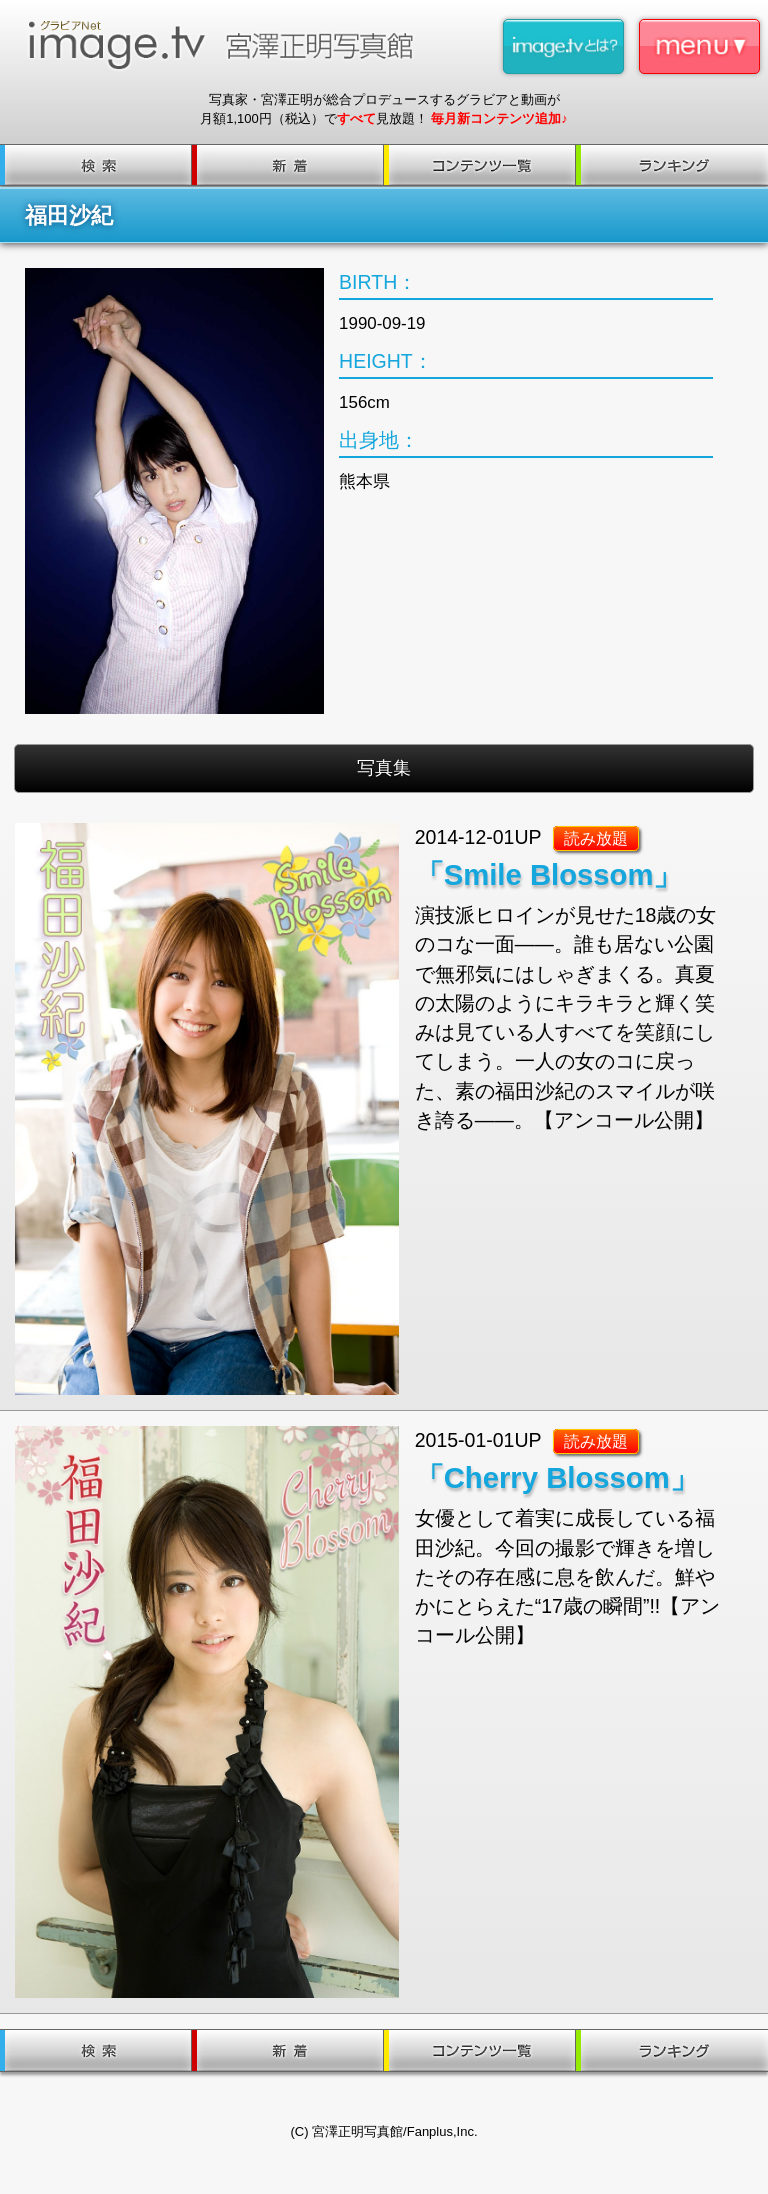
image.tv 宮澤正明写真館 (228, 45)
